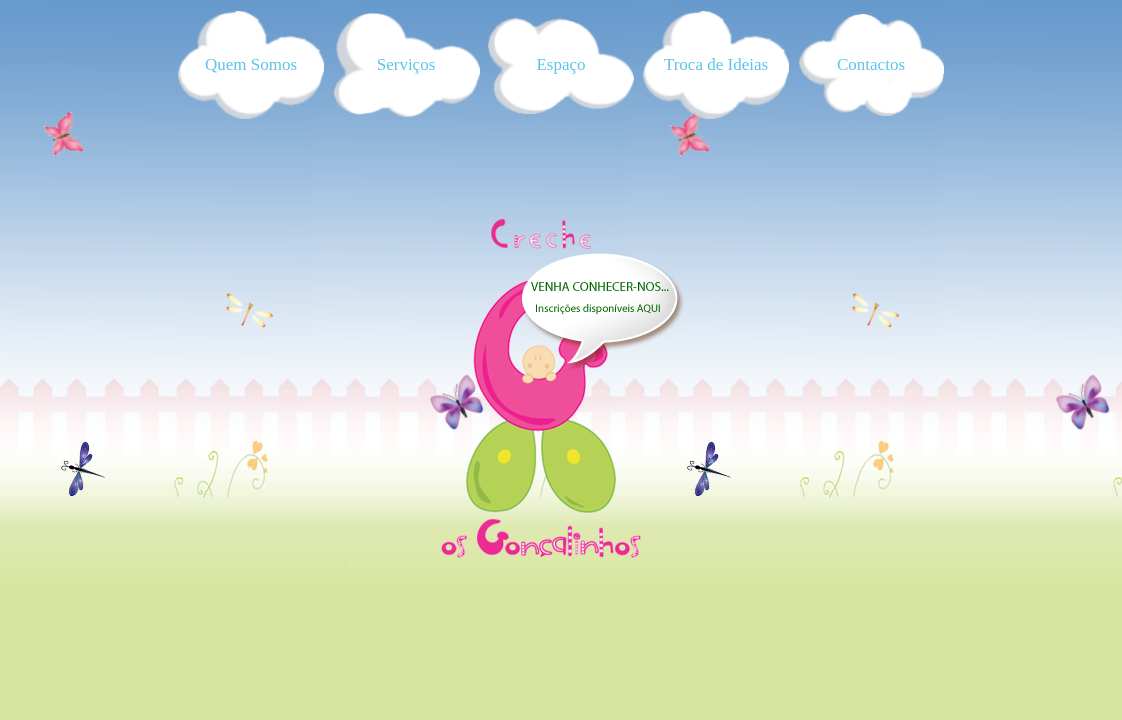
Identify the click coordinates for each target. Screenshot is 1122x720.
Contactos (871, 64)
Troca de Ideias (716, 64)
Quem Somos (251, 64)
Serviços (406, 64)
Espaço (560, 64)
